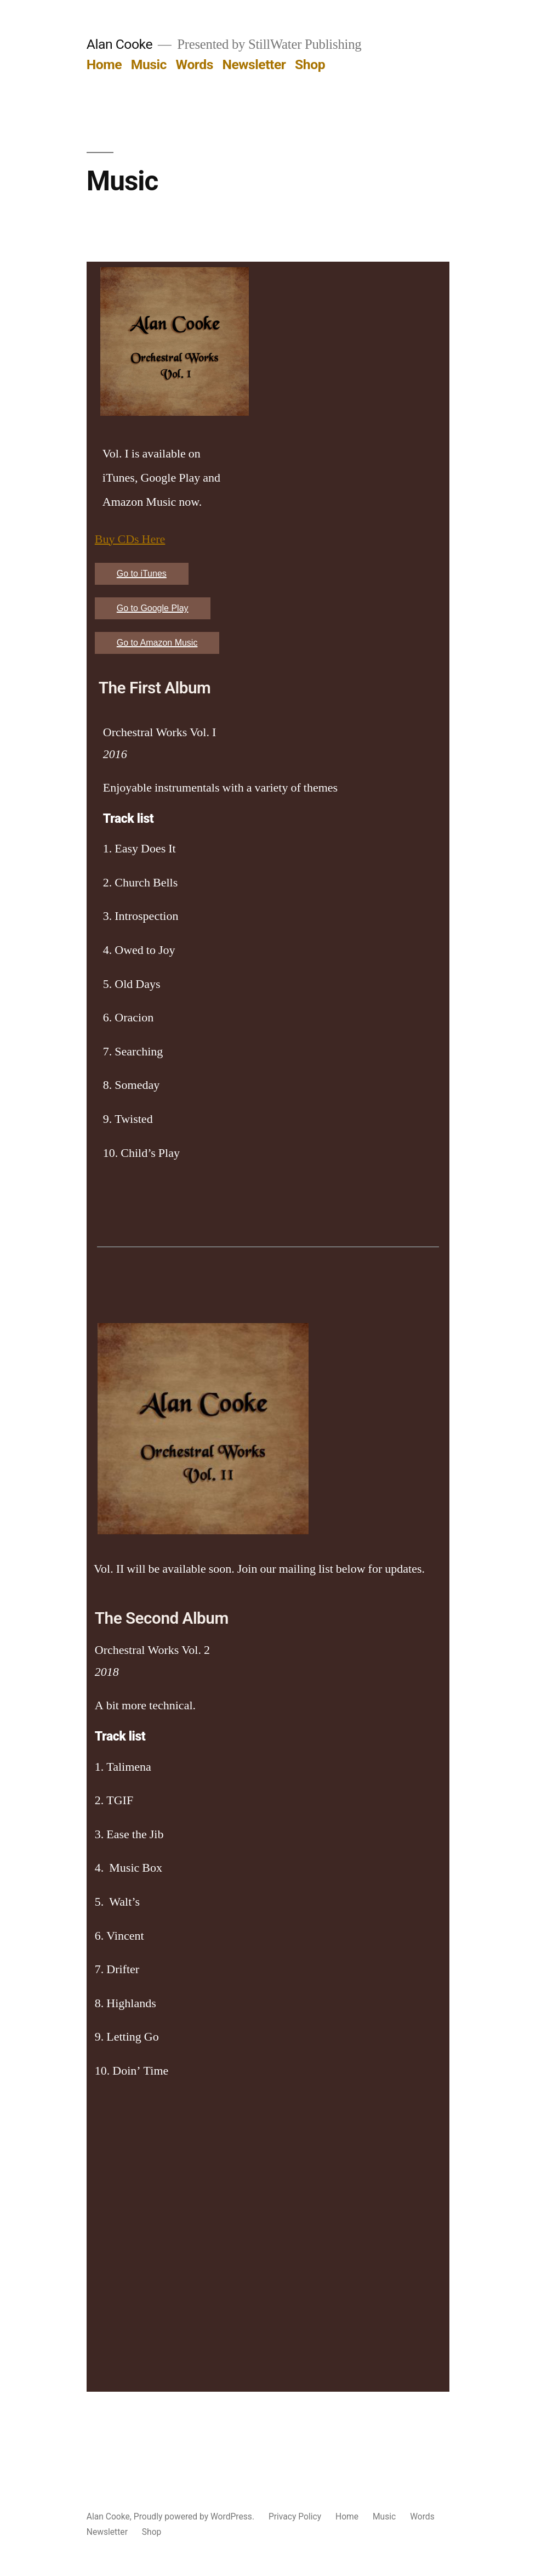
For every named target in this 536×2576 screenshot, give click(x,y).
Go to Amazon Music (157, 642)
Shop (310, 64)
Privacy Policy (295, 2516)
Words (194, 64)
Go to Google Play (153, 608)
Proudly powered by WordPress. (195, 2516)
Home (104, 64)
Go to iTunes (142, 573)
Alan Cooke (119, 44)
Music (149, 64)
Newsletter (254, 64)
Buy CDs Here (130, 539)
